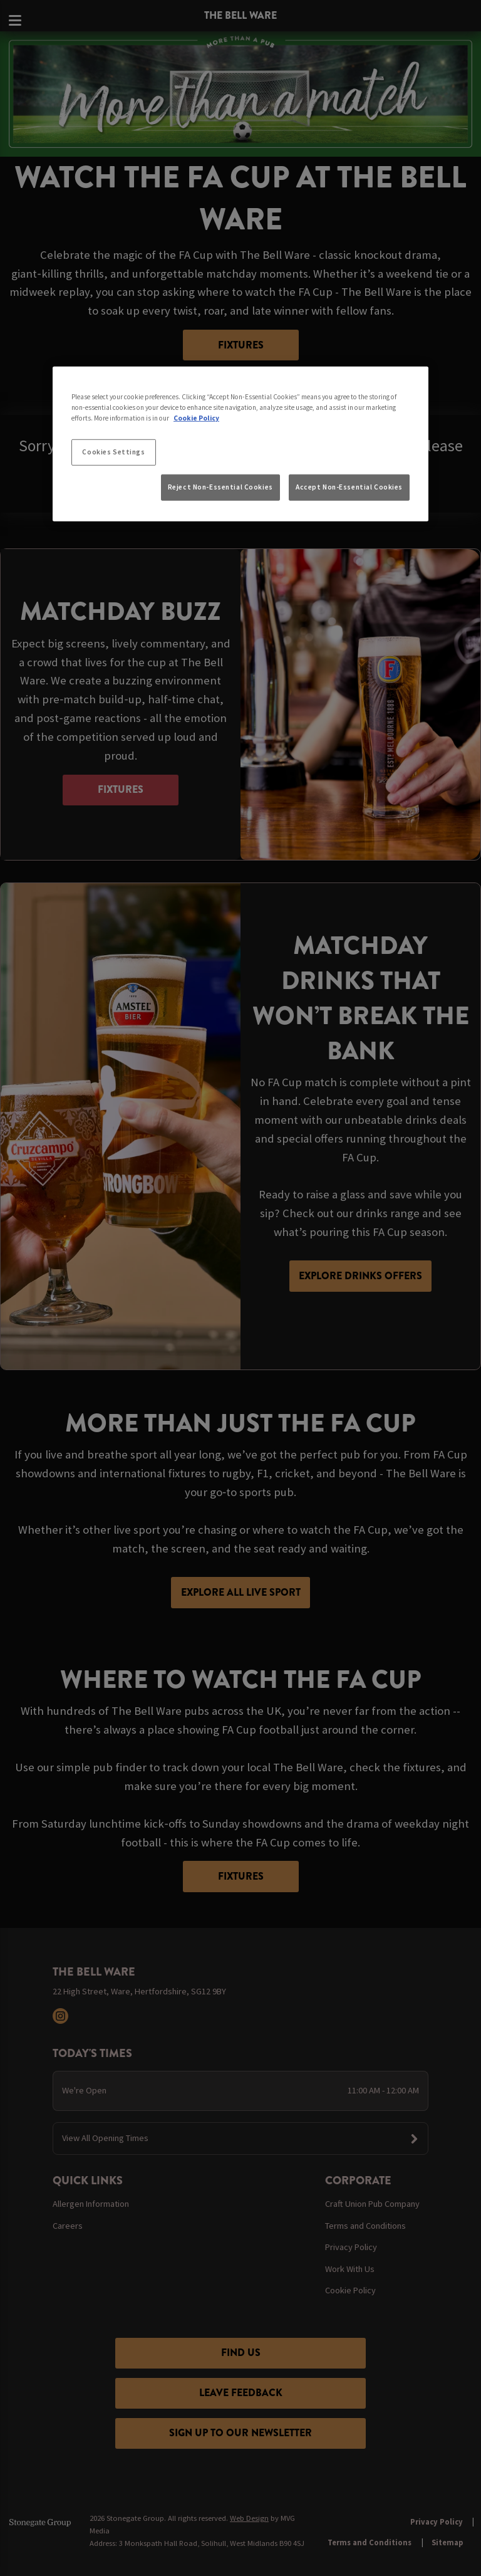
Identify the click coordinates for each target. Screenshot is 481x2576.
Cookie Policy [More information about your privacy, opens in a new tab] (196, 417)
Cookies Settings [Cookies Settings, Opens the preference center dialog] (113, 451)
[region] (240, 443)
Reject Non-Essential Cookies (220, 487)
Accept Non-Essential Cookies (349, 487)
